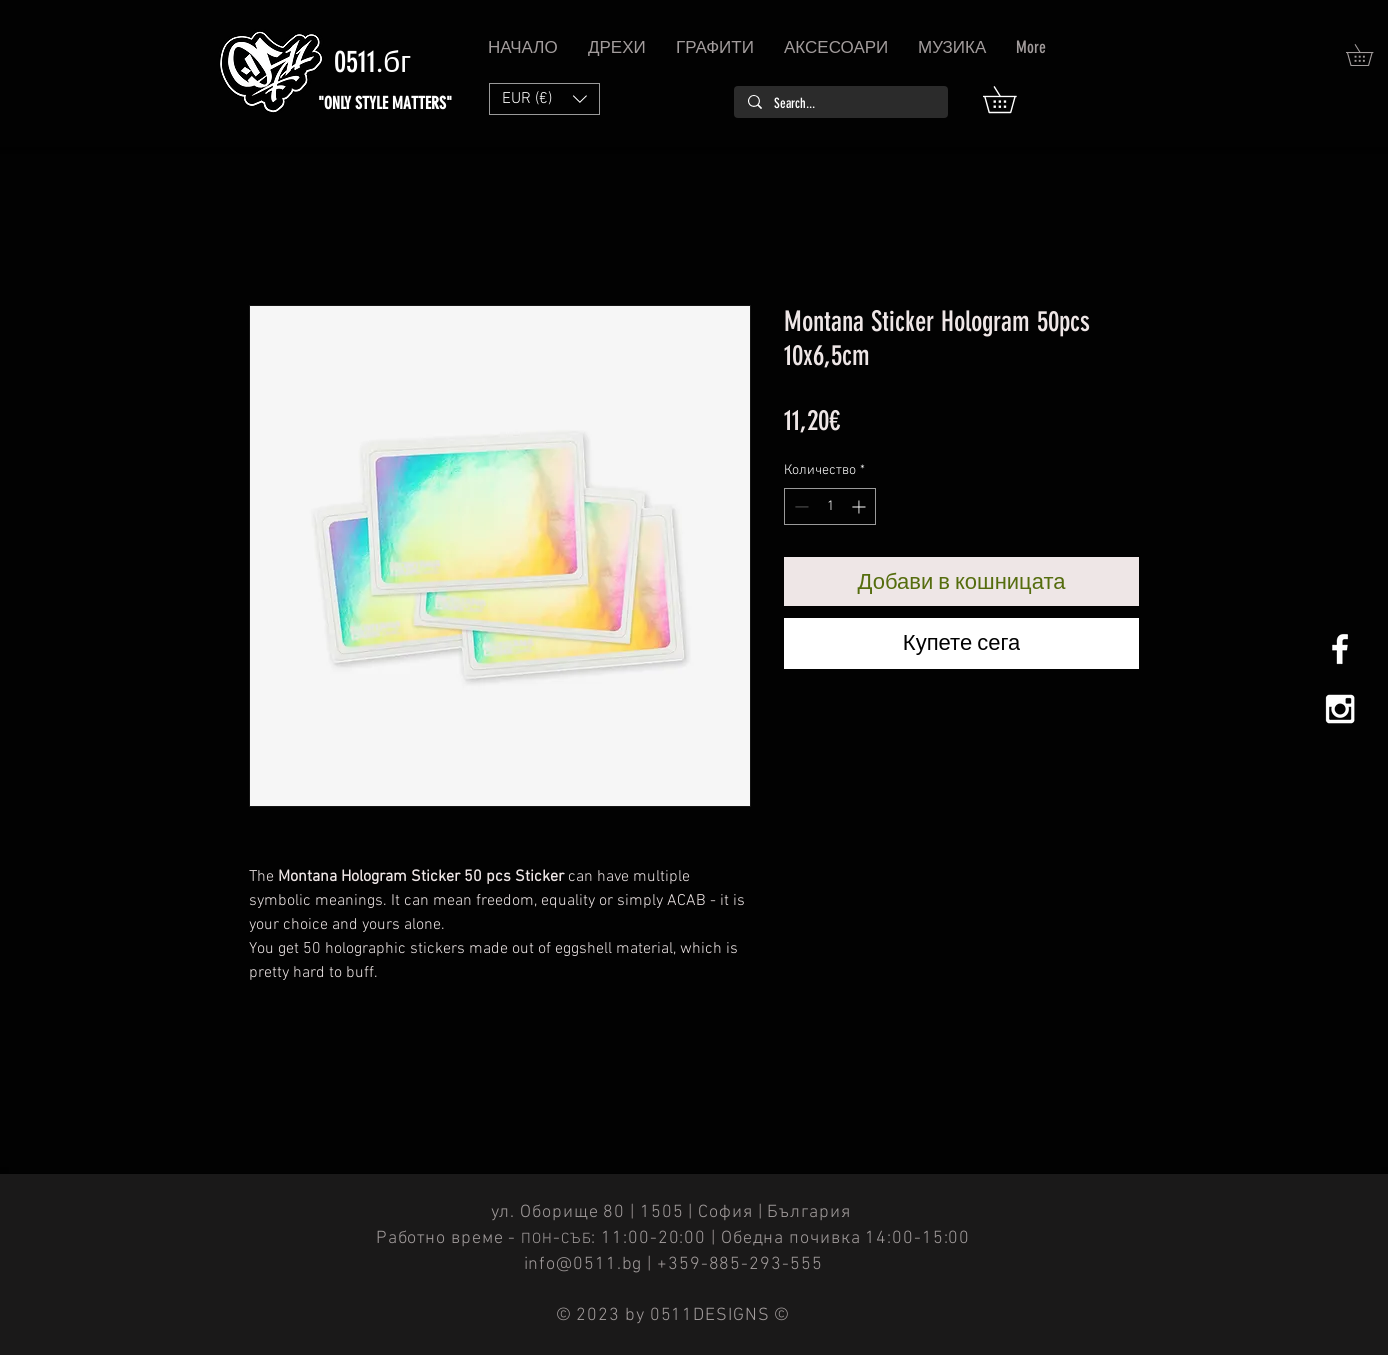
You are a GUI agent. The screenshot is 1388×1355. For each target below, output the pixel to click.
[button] (1012, 99)
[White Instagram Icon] (1340, 709)
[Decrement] (799, 506)
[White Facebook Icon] (1340, 649)
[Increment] (860, 506)
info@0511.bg (583, 1264)
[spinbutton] (830, 506)
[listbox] (544, 99)
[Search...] (840, 104)
